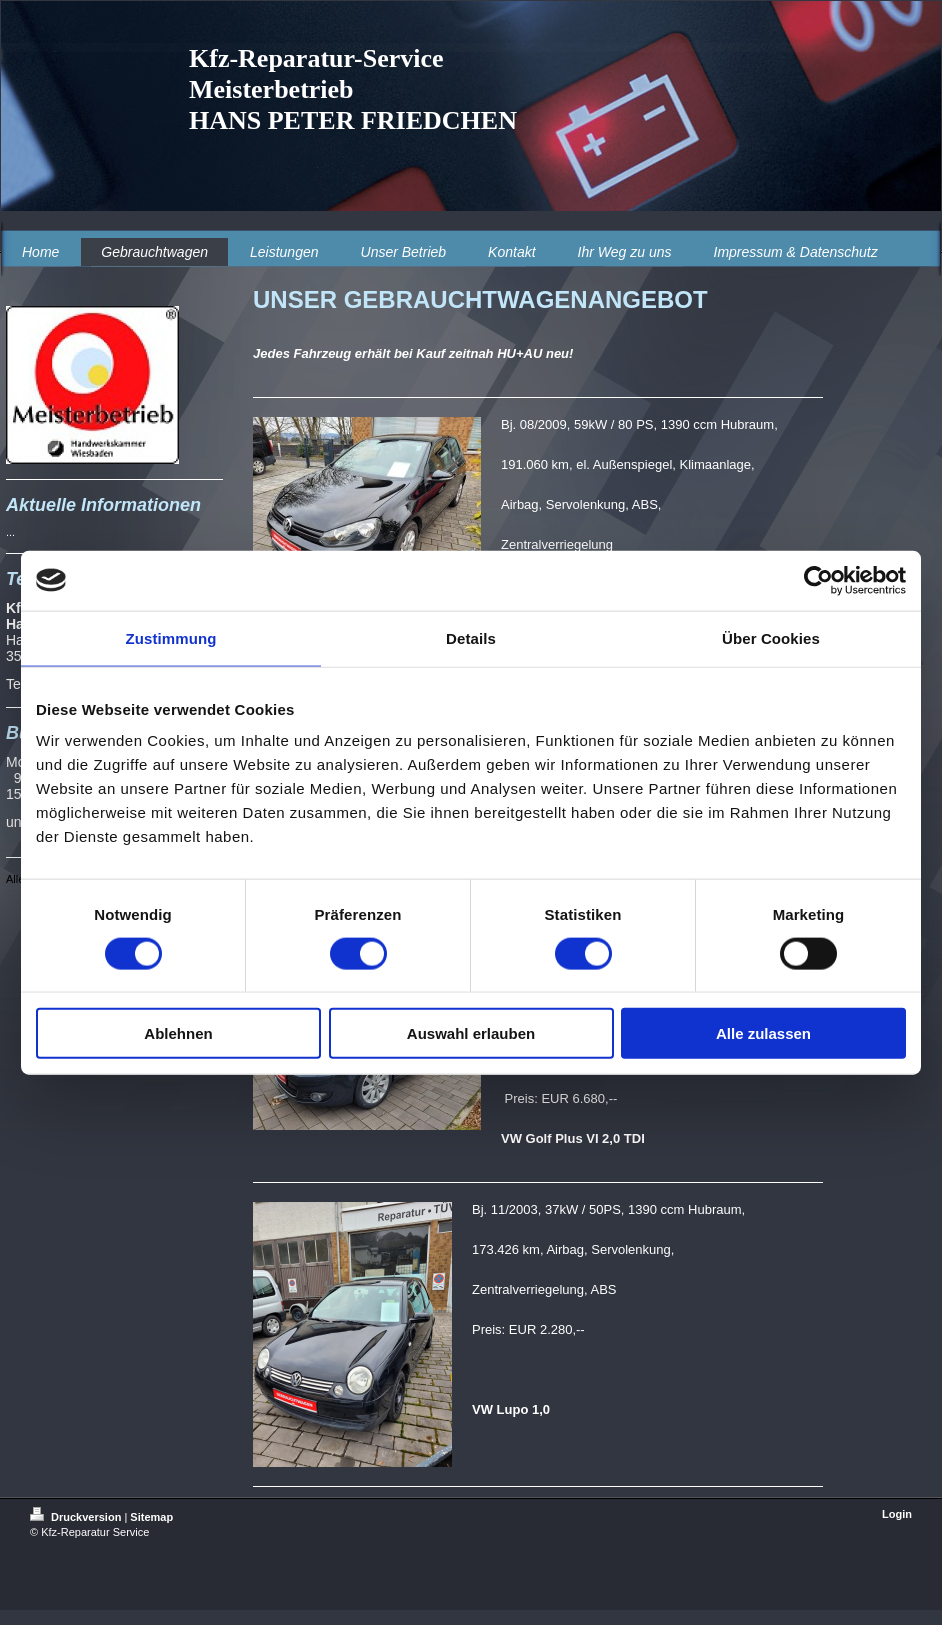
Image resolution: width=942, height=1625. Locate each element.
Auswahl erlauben (471, 1033)
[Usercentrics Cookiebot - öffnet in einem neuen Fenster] (818, 580)
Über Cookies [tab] (771, 637)
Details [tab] (471, 637)
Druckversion (77, 1517)
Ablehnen (178, 1033)
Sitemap (151, 1517)
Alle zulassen (763, 1033)
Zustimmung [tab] (171, 637)
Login (897, 1514)
